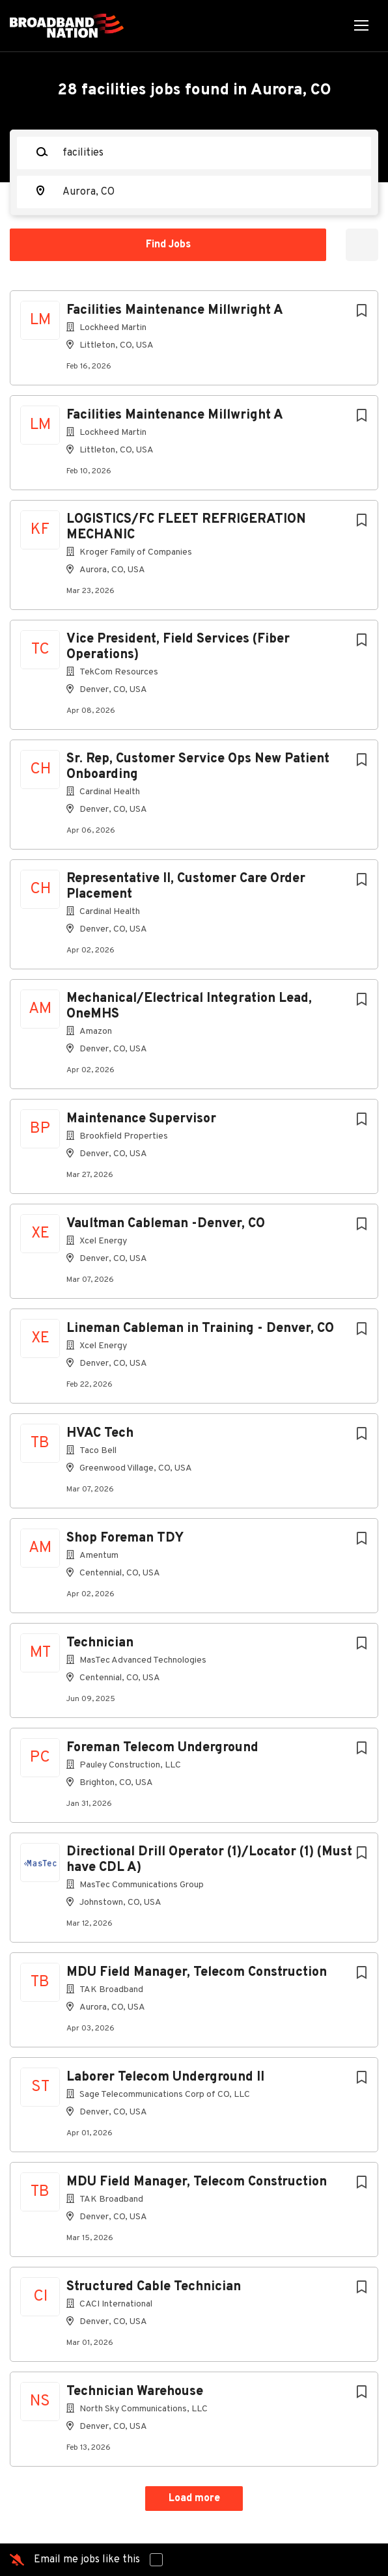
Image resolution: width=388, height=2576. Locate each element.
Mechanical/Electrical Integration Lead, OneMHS (189, 1006)
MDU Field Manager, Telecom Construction (196, 1972)
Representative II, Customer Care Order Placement (185, 886)
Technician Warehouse (134, 2392)
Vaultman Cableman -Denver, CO (165, 1224)
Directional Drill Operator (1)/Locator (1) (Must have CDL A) (209, 1860)
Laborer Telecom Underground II (165, 2077)
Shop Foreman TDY (125, 1538)
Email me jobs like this (87, 2559)
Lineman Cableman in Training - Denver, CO (200, 1328)
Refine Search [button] (362, 245)
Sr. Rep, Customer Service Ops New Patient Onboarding (197, 766)
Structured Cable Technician (153, 2287)
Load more (194, 2498)
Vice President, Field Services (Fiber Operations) (178, 647)
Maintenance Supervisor (141, 1119)
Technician (99, 1643)
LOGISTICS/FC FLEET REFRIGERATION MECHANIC (186, 527)
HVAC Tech (99, 1433)
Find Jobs (168, 244)
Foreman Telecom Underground (162, 1748)
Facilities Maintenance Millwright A (174, 310)
